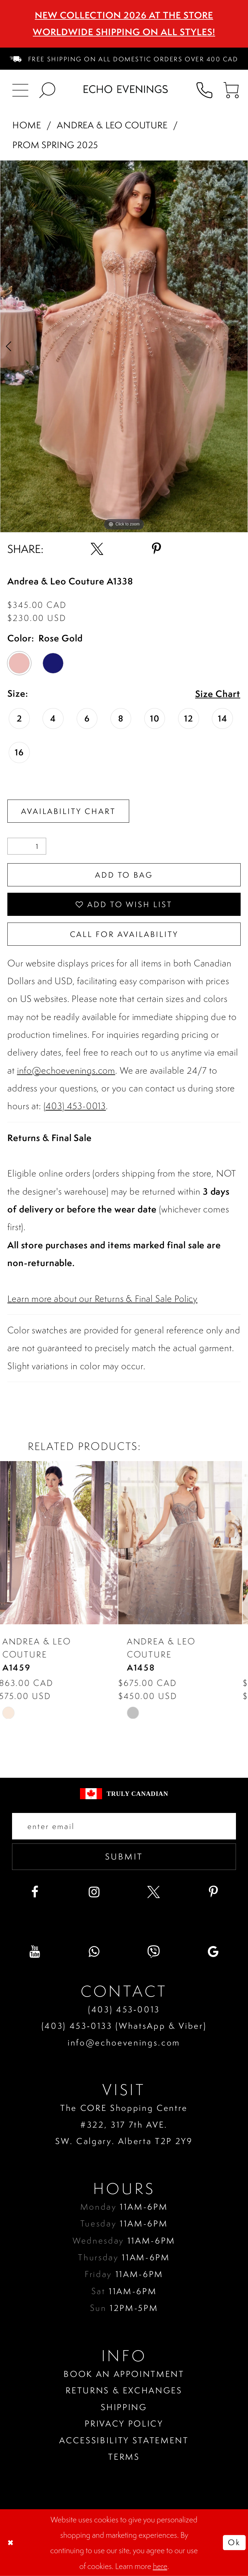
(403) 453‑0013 (124, 2009)
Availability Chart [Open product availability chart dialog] (68, 811)
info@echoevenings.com (66, 1070)
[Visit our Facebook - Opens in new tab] (34, 1892)
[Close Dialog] (11, 2542)
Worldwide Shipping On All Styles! (124, 32)
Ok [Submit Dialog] (234, 2542)
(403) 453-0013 (75, 1106)
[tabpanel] (124, 346)
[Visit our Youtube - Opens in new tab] (34, 1951)
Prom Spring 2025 (55, 144)
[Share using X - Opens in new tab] (97, 549)
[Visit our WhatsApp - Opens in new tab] (94, 1951)
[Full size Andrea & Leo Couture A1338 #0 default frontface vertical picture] (124, 346)
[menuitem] (124, 59)
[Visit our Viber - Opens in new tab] (153, 1951)
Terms (124, 2456)
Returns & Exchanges (124, 2390)
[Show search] (47, 89)
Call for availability (124, 934)
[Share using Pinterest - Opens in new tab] (156, 549)
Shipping (124, 2407)
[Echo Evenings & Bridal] (126, 89)
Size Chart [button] (217, 694)
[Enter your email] (124, 1826)
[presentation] (62, 1542)
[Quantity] (26, 846)
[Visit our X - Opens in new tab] (153, 1892)
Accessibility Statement (123, 2440)
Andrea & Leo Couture (112, 125)
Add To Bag (124, 875)
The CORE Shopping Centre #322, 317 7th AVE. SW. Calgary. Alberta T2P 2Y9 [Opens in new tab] (123, 2124)
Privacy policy (124, 2423)
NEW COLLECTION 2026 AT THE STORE (124, 15)
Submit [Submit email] (124, 1856)
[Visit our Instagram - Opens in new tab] (94, 1892)
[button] (231, 89)
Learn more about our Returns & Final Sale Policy (102, 1299)
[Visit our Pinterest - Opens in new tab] (213, 1892)
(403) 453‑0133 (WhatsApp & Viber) (124, 2025)
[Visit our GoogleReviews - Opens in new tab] (213, 1951)
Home (26, 125)
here (160, 2565)
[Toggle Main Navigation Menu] (20, 89)
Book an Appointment (124, 2374)
